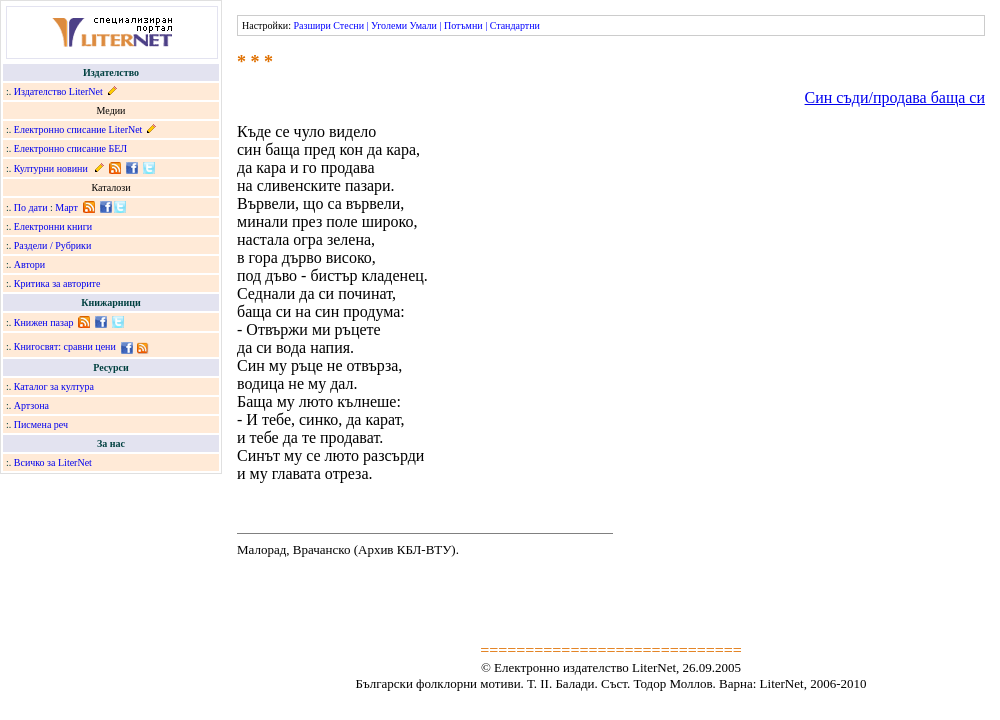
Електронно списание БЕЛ (70, 148)
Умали (423, 25)
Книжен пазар (44, 322)
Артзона (31, 405)
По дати (31, 207)
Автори (29, 264)
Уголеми (389, 25)
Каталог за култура (54, 386)
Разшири (311, 25)
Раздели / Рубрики (53, 245)
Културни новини (51, 168)
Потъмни (463, 25)
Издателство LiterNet (58, 91)
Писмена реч (41, 424)
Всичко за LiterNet (53, 462)
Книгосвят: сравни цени (65, 346)
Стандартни (515, 25)
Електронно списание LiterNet (78, 129)
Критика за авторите (57, 283)
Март (66, 207)
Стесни (348, 25)
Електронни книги (53, 226)
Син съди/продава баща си (895, 97)
